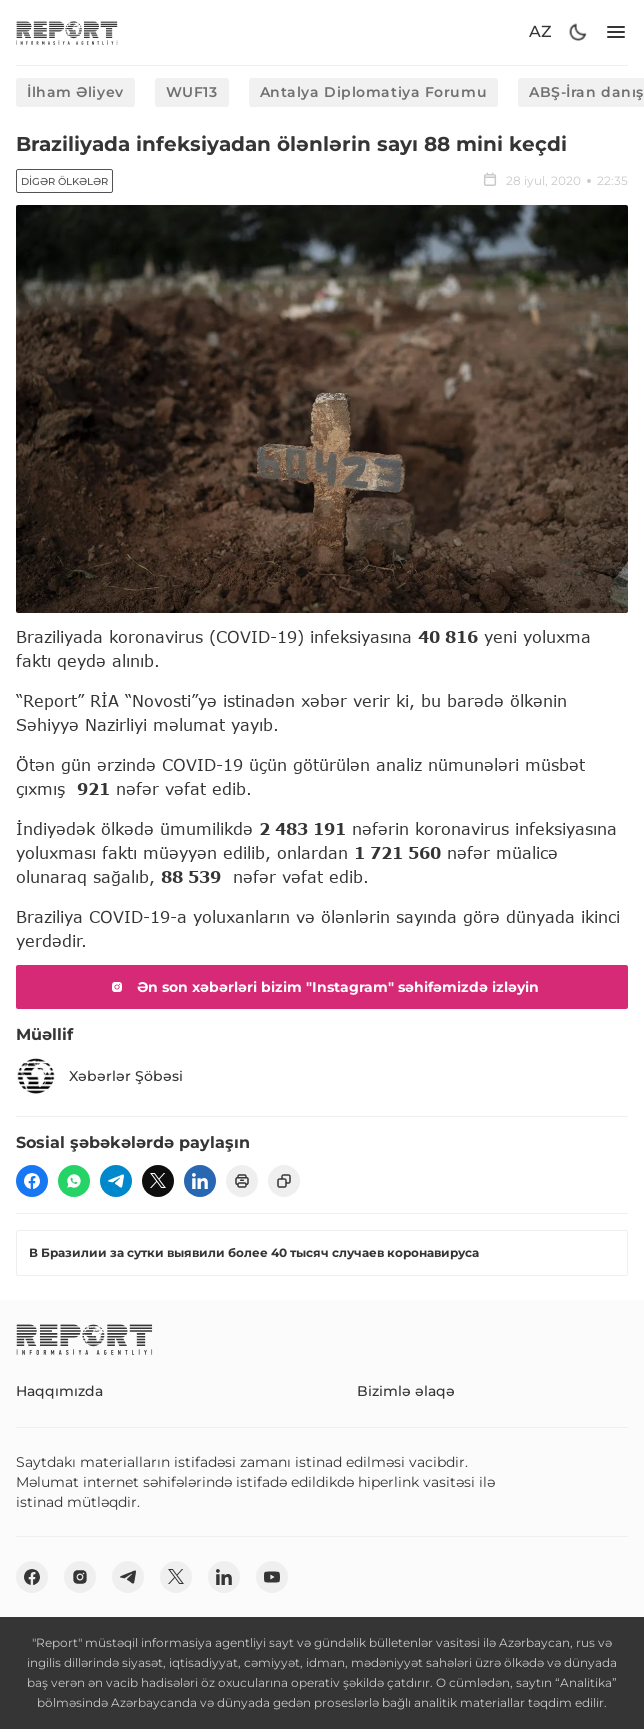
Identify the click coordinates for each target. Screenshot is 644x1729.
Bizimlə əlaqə (406, 1391)
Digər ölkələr (64, 181)
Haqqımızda (59, 1391)
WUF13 (192, 92)
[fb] (32, 1181)
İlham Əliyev (75, 92)
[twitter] (158, 1181)
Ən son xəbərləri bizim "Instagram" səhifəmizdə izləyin (322, 987)
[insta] (80, 1577)
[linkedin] (200, 1181)
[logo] (67, 32)
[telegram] (116, 1181)
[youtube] (272, 1577)
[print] (242, 1181)
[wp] (74, 1181)
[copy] (284, 1181)
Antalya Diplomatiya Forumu (374, 92)
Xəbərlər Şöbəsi (99, 1076)
